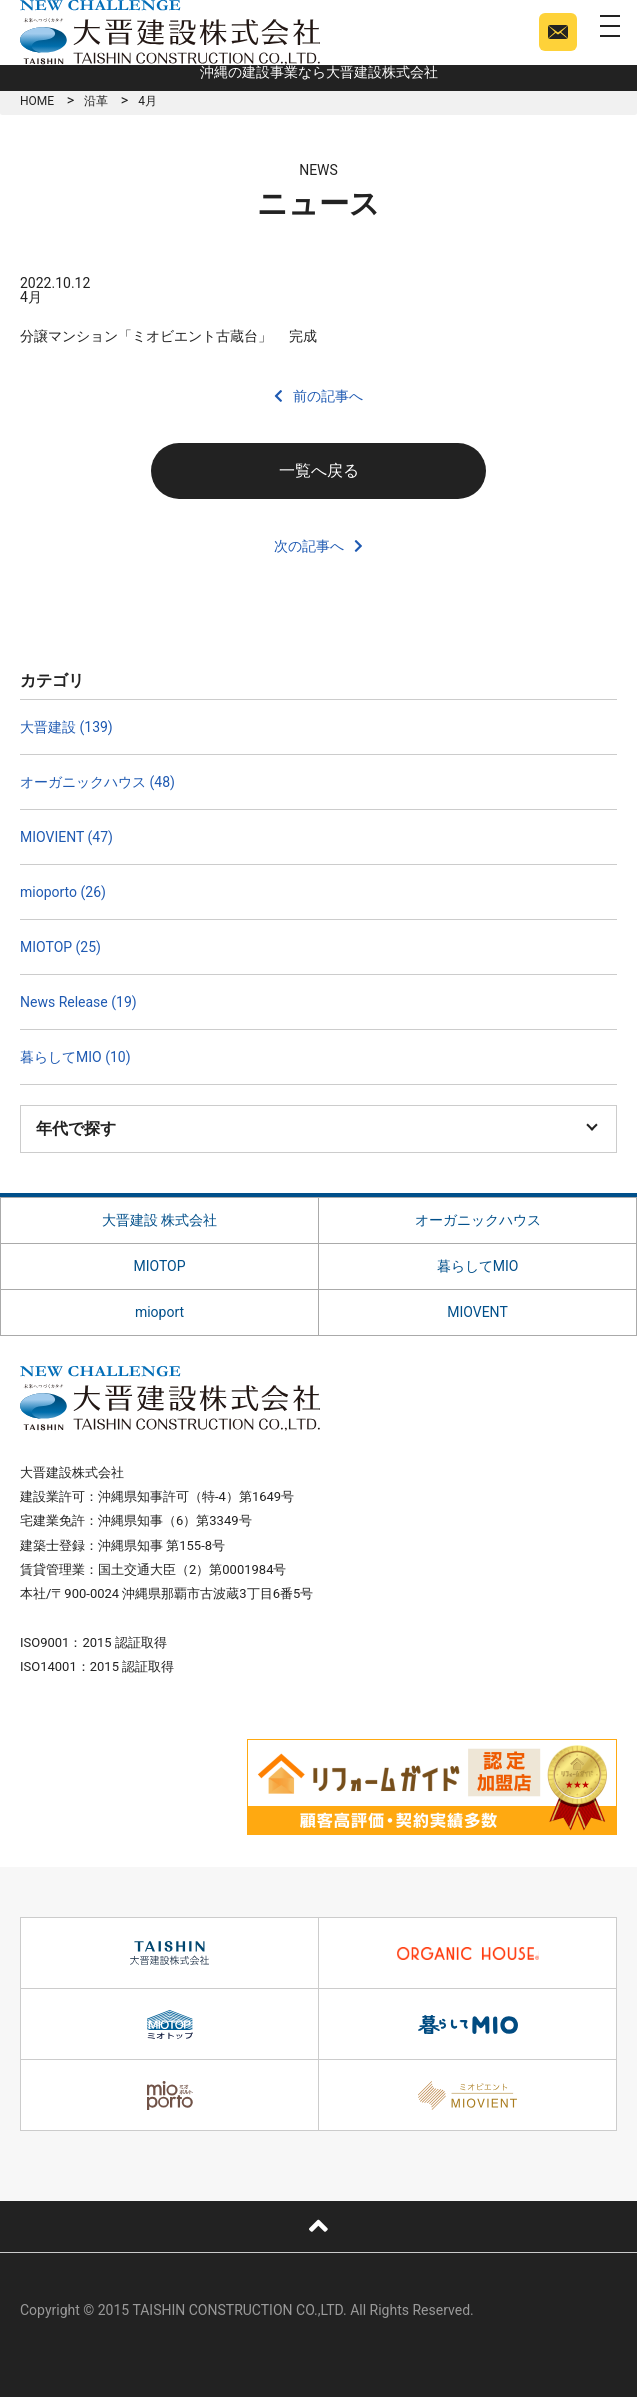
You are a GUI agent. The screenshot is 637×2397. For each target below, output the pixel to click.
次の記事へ (309, 546)
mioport (159, 1312)
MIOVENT (477, 1312)
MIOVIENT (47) (66, 837)
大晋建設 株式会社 (159, 1220)
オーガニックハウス (478, 1220)
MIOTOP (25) (60, 947)
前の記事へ (328, 396)
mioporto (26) (63, 892)
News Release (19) (78, 1002)
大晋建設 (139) (66, 727)
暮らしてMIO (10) (75, 1057)
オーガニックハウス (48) (97, 782)
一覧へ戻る (319, 470)
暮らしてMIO (478, 1266)
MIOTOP (159, 1266)
